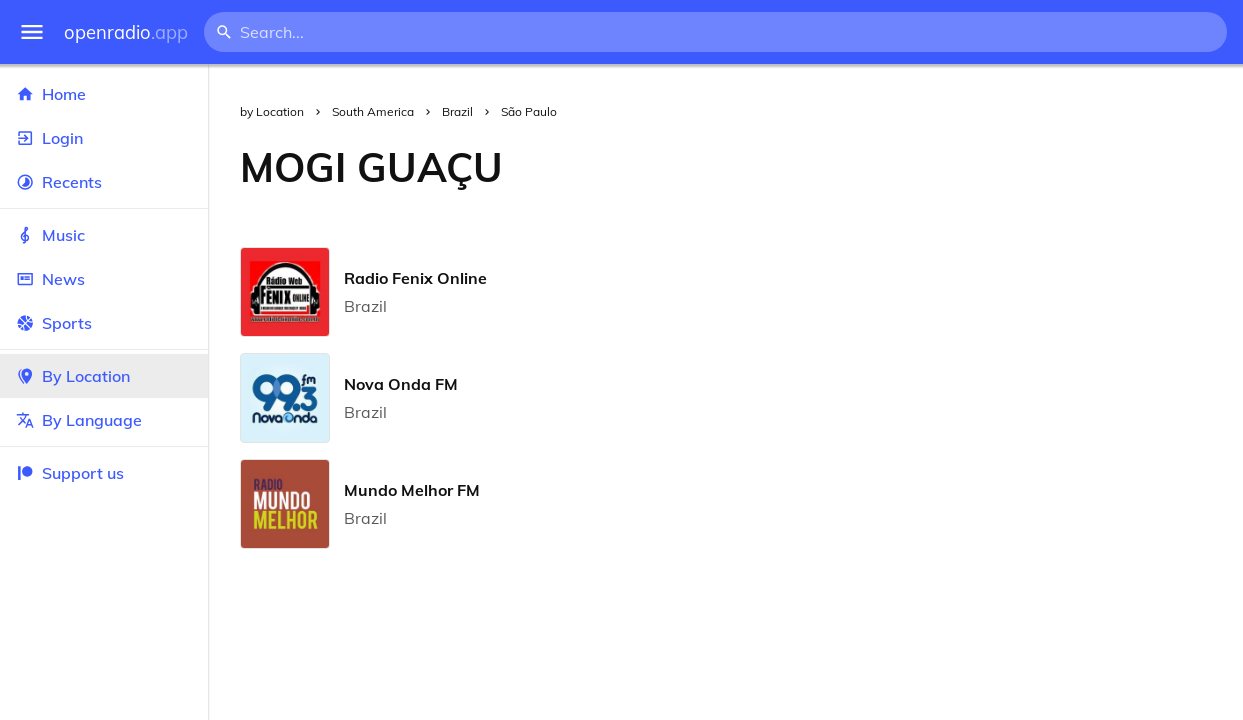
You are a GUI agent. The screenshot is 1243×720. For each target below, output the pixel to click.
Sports (104, 323)
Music (104, 235)
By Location (104, 376)
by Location (272, 111)
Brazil (457, 111)
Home (104, 94)
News (104, 279)
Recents (104, 182)
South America (373, 111)
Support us (70, 473)
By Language (104, 420)
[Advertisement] (889, 167)
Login (104, 138)
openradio (126, 32)
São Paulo (529, 111)
